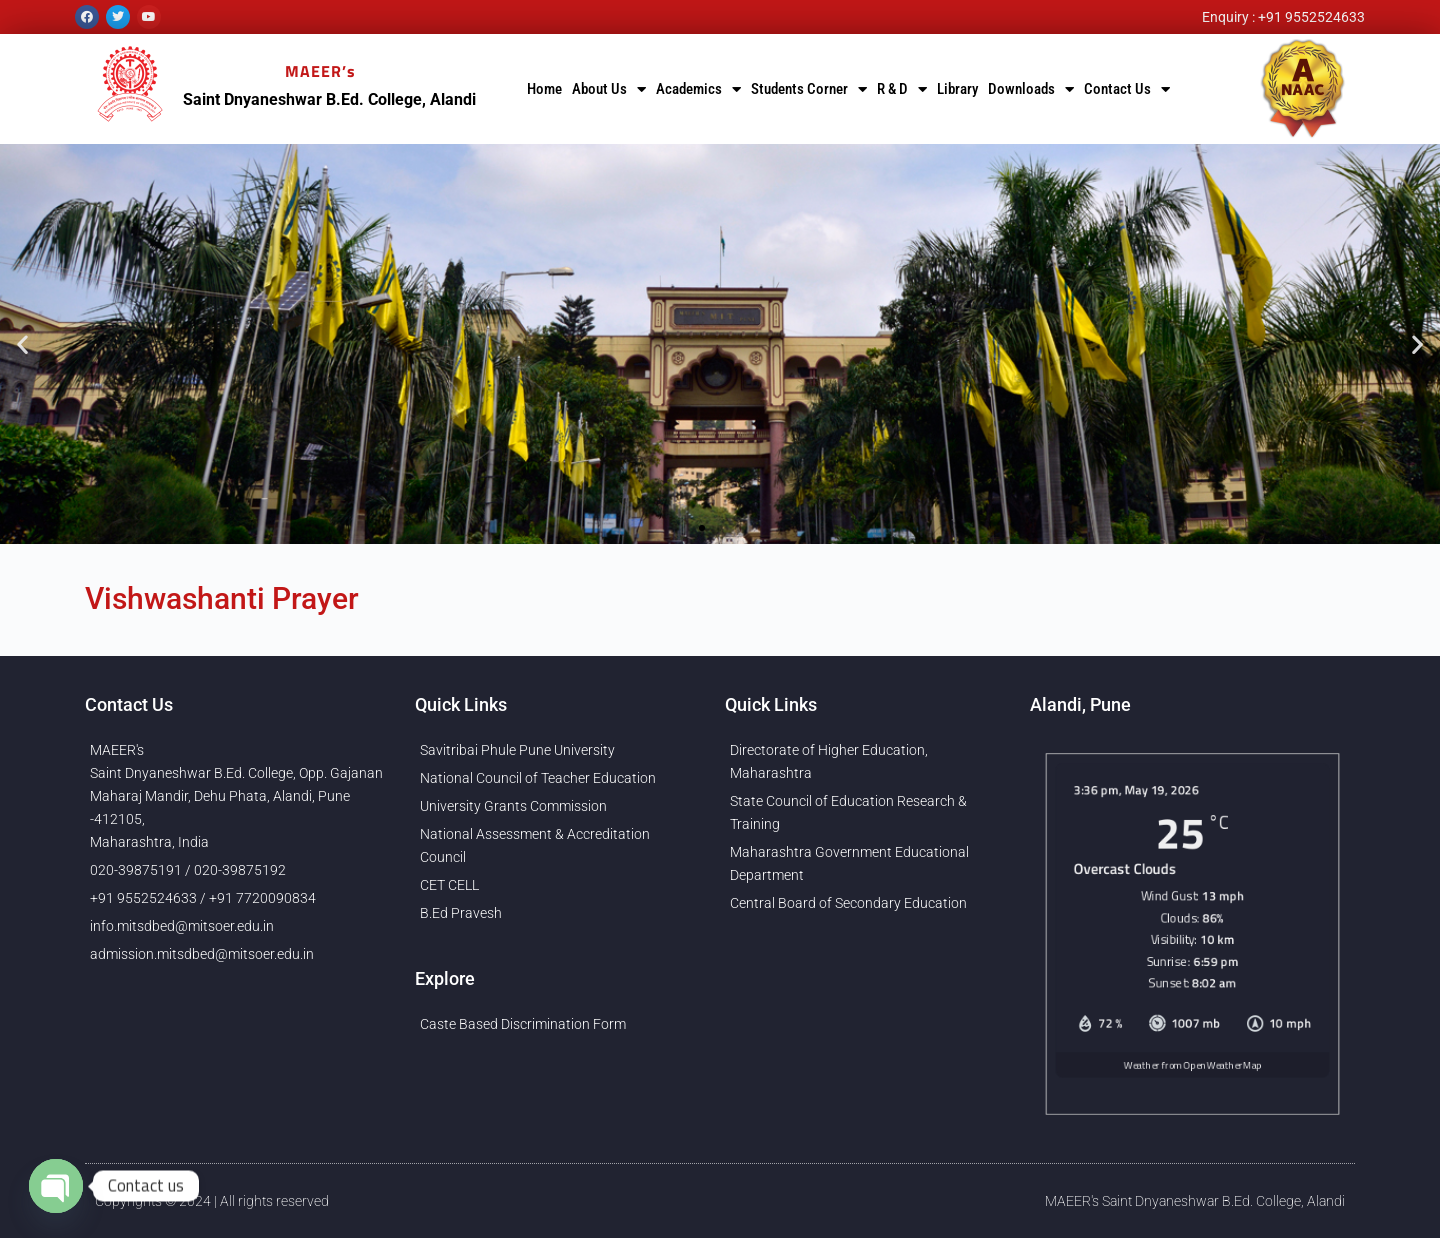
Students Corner (809, 89)
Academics (698, 89)
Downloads (1031, 89)
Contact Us (1127, 89)
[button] (22, 344)
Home (544, 89)
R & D (902, 89)
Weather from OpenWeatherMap (1192, 1086)
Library (957, 89)
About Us (609, 89)
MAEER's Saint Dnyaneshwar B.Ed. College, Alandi (1195, 1201)
